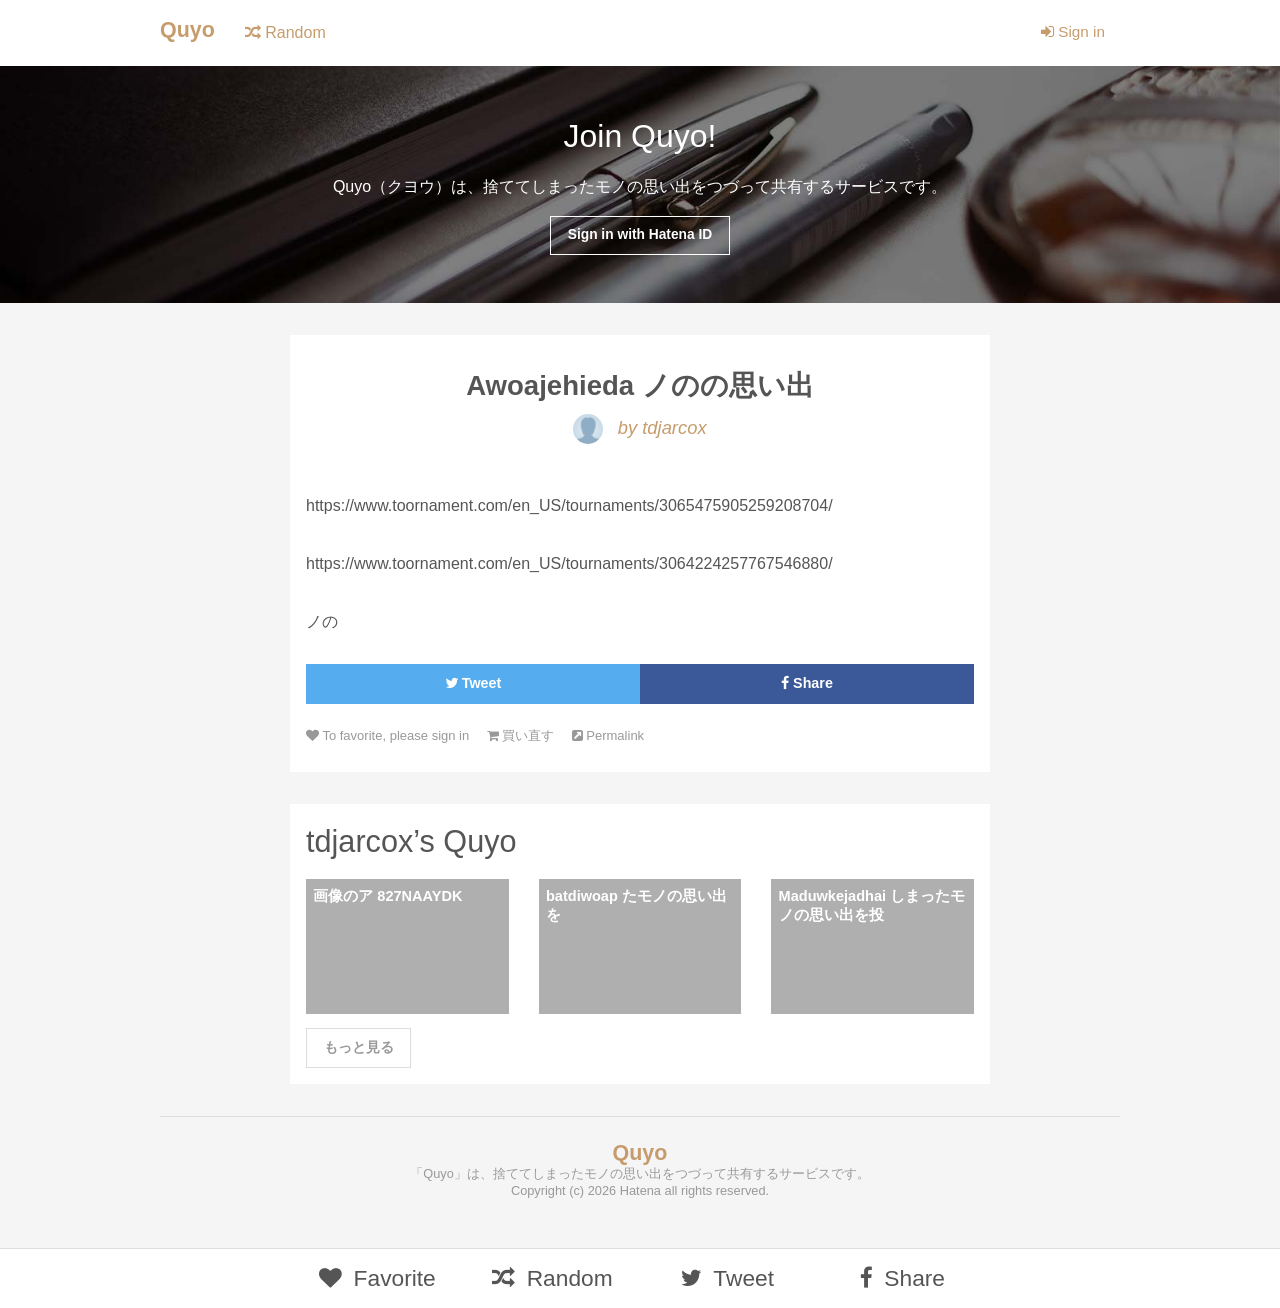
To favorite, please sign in (391, 740)
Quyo (188, 30)
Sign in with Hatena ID (639, 236)
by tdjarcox (640, 431)
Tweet (472, 687)
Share (807, 687)
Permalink (622, 740)
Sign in (1071, 32)
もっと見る (359, 1056)
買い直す (530, 740)
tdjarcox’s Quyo (416, 847)
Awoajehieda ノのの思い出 (640, 389)
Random (287, 32)
